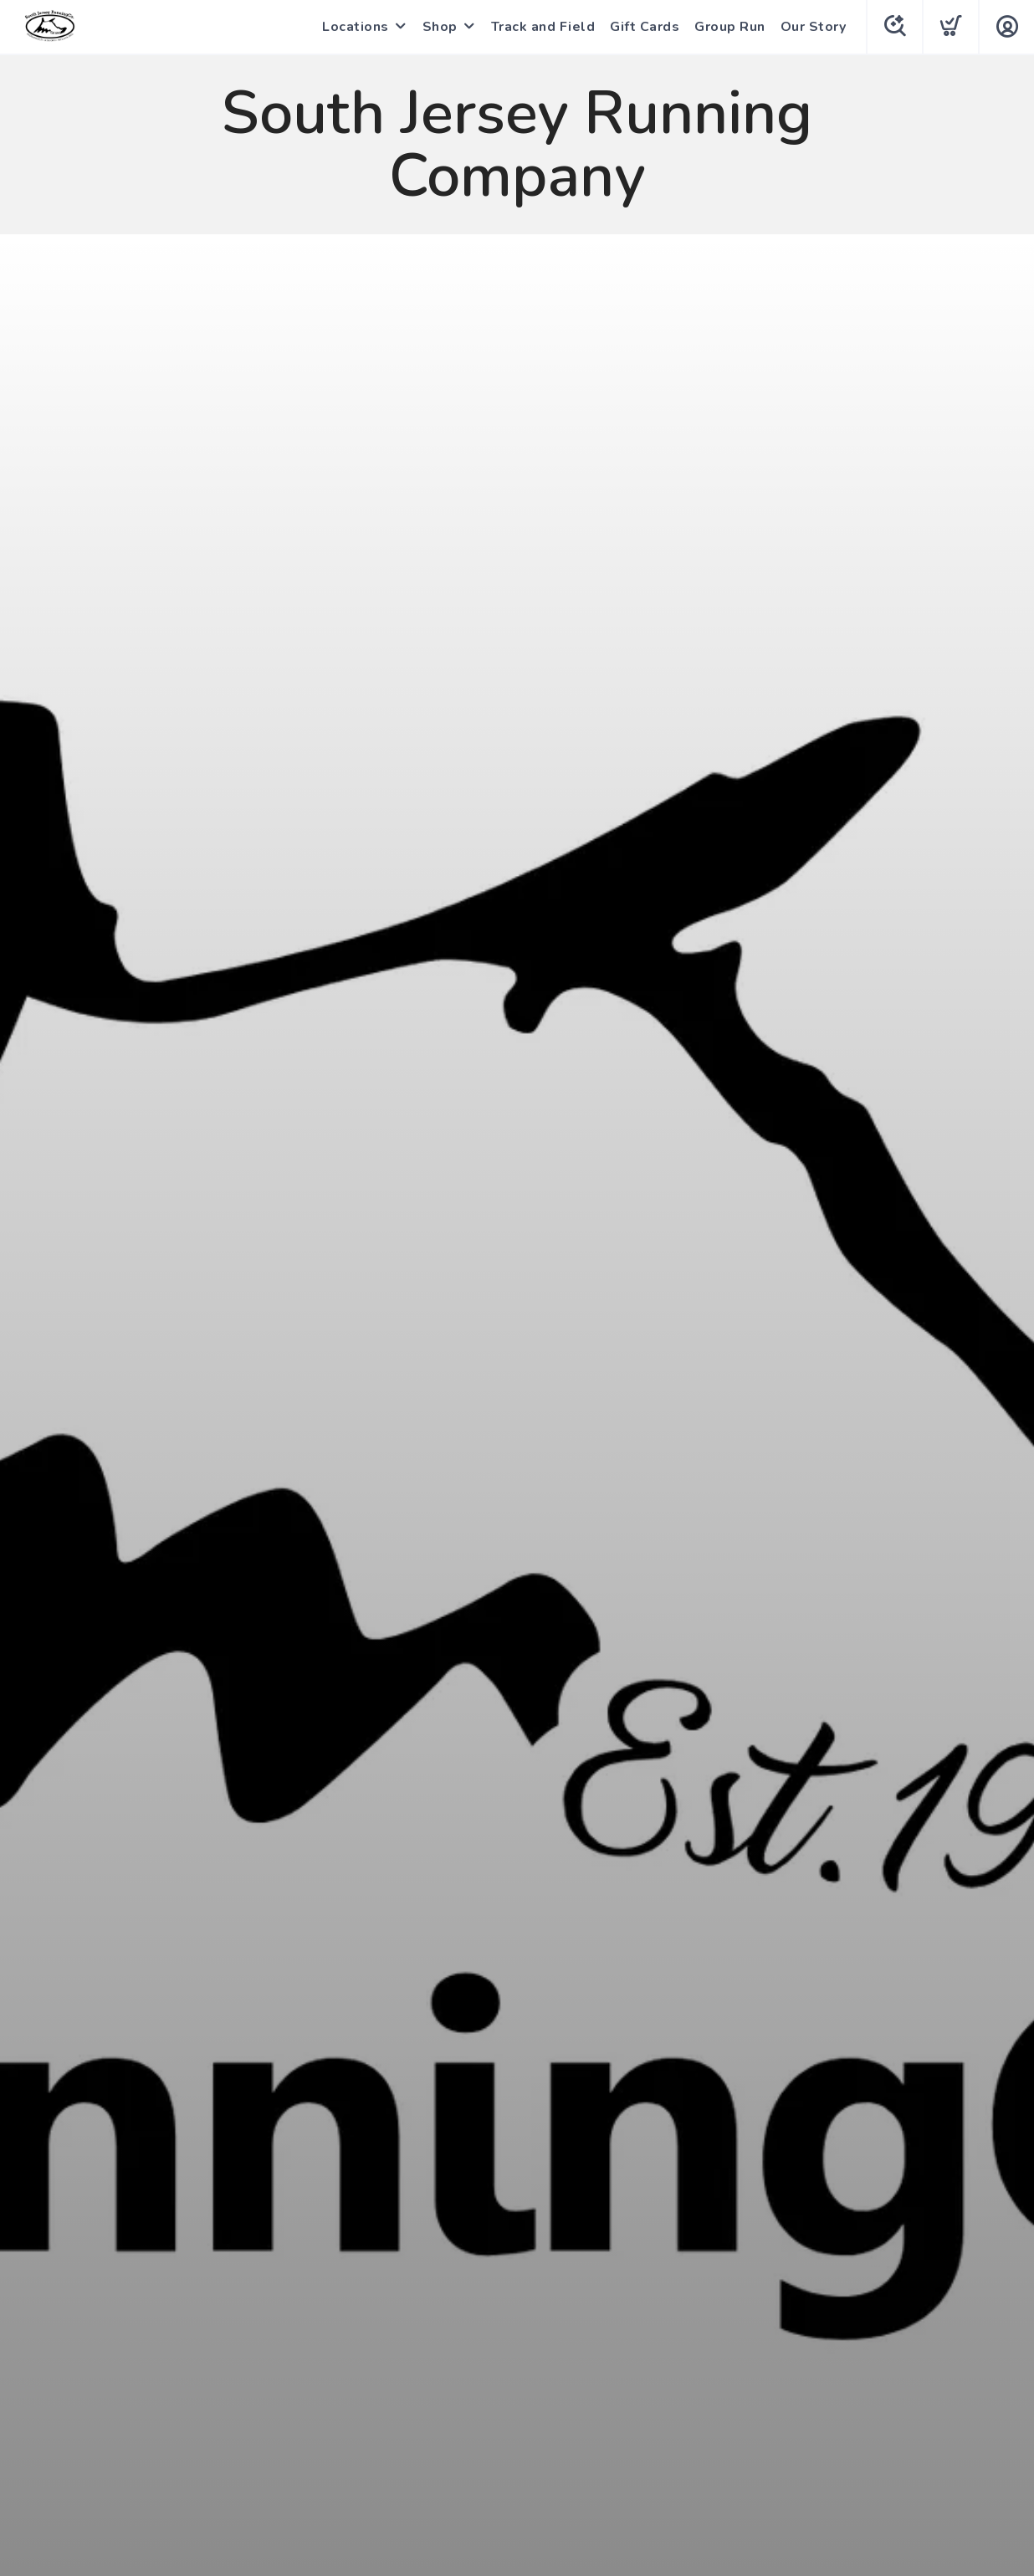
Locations (355, 27)
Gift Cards (644, 27)
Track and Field (543, 27)
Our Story (814, 27)
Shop (440, 27)
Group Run (729, 27)
